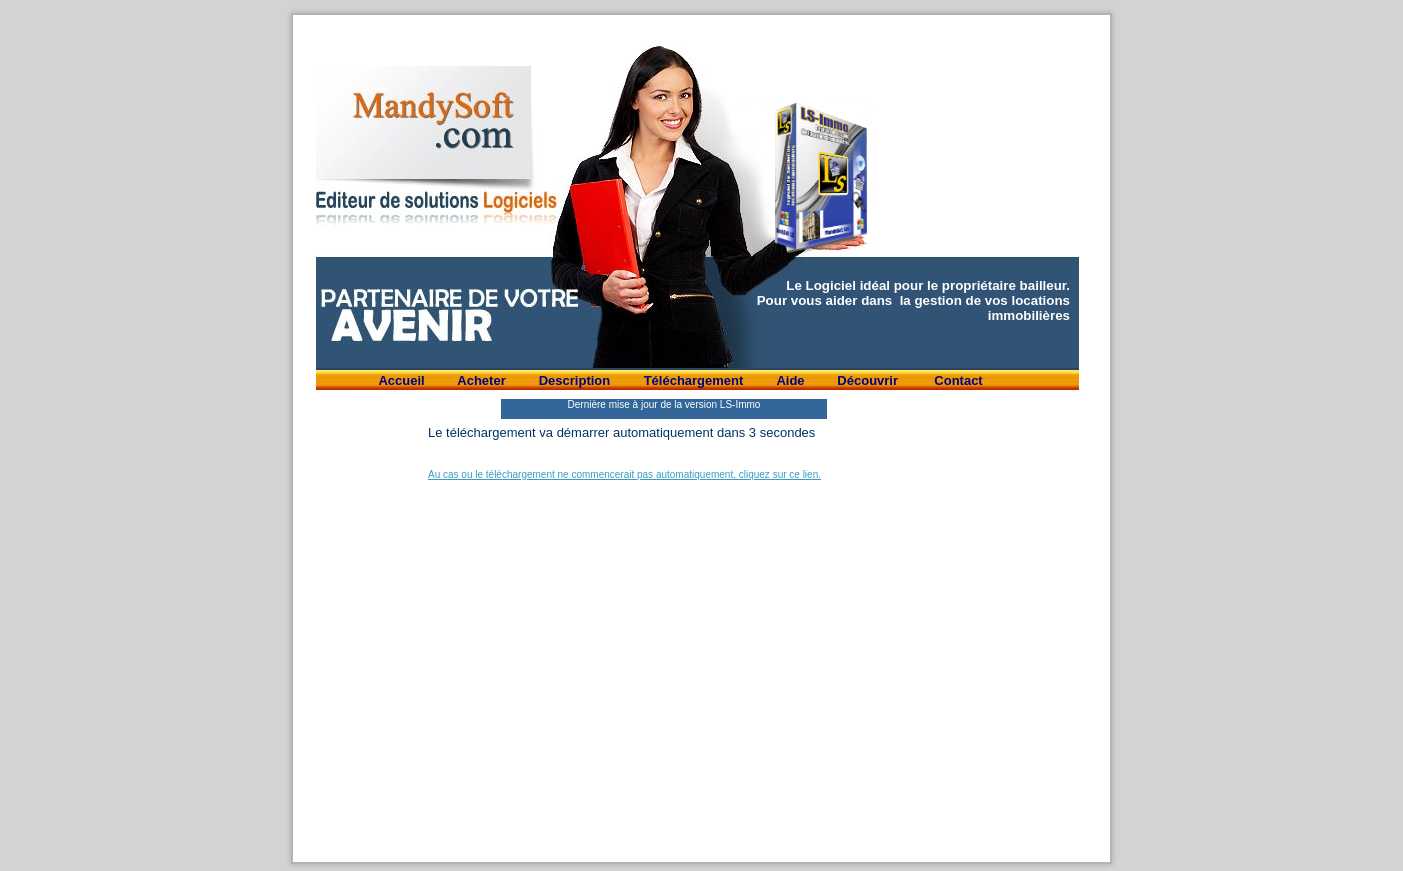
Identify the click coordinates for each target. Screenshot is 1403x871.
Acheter (481, 380)
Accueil (401, 380)
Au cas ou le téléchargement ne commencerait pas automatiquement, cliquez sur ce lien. (624, 474)
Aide (790, 380)
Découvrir (869, 380)
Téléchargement (694, 380)
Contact (958, 380)
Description (575, 380)
